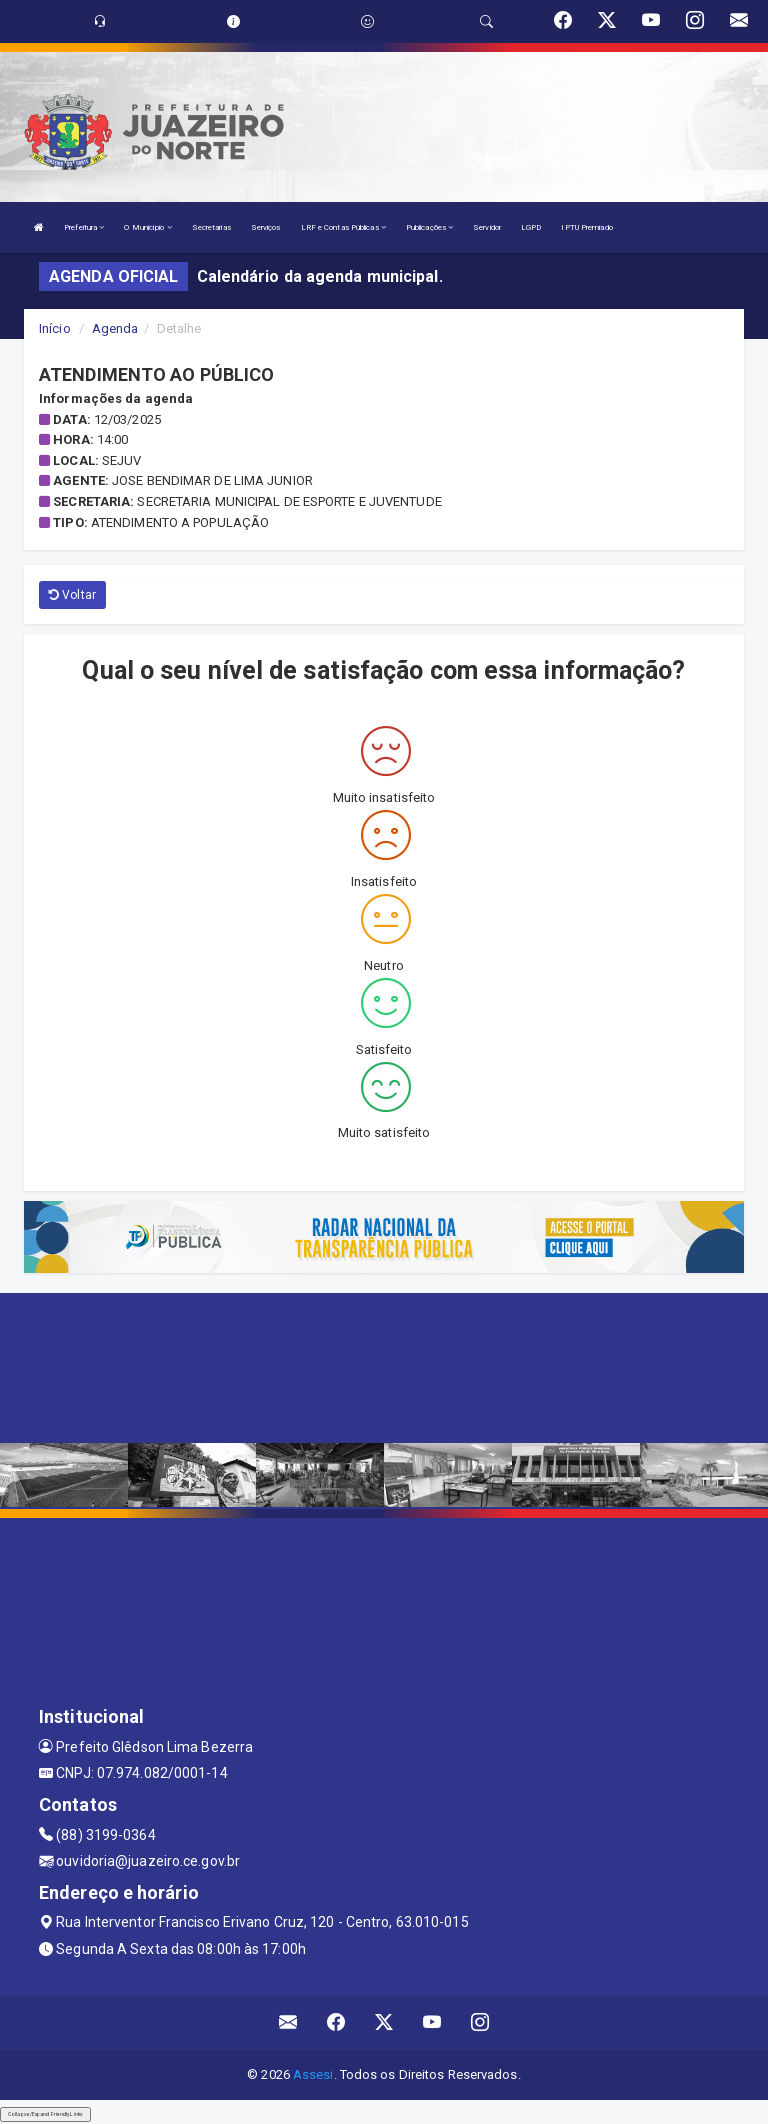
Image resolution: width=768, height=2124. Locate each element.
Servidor (487, 227)
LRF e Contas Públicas (343, 227)
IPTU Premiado (586, 227)
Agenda (115, 328)
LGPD (531, 227)
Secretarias (211, 227)
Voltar (72, 595)
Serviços (266, 227)
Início (55, 328)
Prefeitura (84, 227)
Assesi (313, 2074)
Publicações (429, 227)
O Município (147, 227)
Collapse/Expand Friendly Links (45, 2114)
